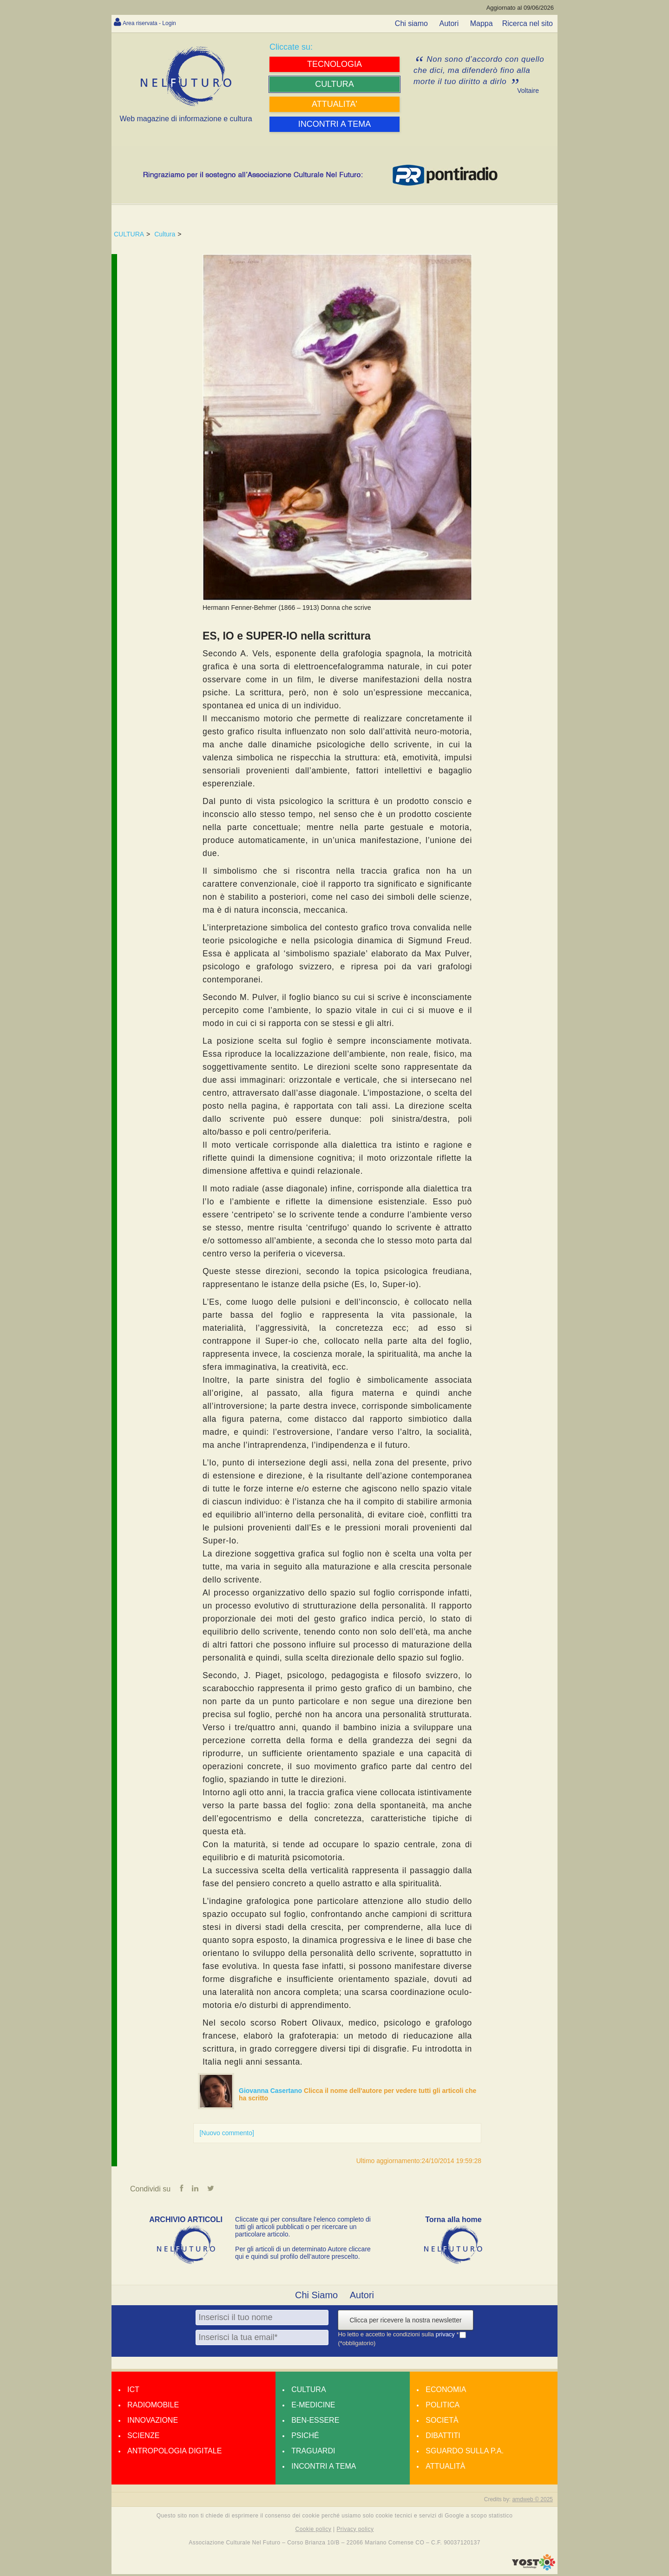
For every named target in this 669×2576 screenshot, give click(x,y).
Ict (133, 2391)
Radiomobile (153, 2407)
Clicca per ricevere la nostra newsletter (405, 2322)
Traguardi (313, 2453)
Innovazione (152, 2422)
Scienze (143, 2437)
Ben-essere (315, 2422)
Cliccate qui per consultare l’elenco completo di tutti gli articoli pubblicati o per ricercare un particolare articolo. (303, 2228)
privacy (446, 2336)
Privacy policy (355, 2531)
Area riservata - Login (158, 22)
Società (442, 2422)
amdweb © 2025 (532, 2501)
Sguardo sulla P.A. (465, 2453)
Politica (442, 2407)
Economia (446, 2391)
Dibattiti (443, 2437)
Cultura (164, 234)
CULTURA (129, 234)
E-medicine (313, 2407)
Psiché (305, 2437)
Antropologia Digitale (174, 2453)
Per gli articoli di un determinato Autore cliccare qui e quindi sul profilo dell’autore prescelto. (303, 2254)
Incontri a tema (323, 2468)
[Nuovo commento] (226, 2133)
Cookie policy (313, 2531)
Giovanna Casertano (271, 2090)
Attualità (445, 2468)
